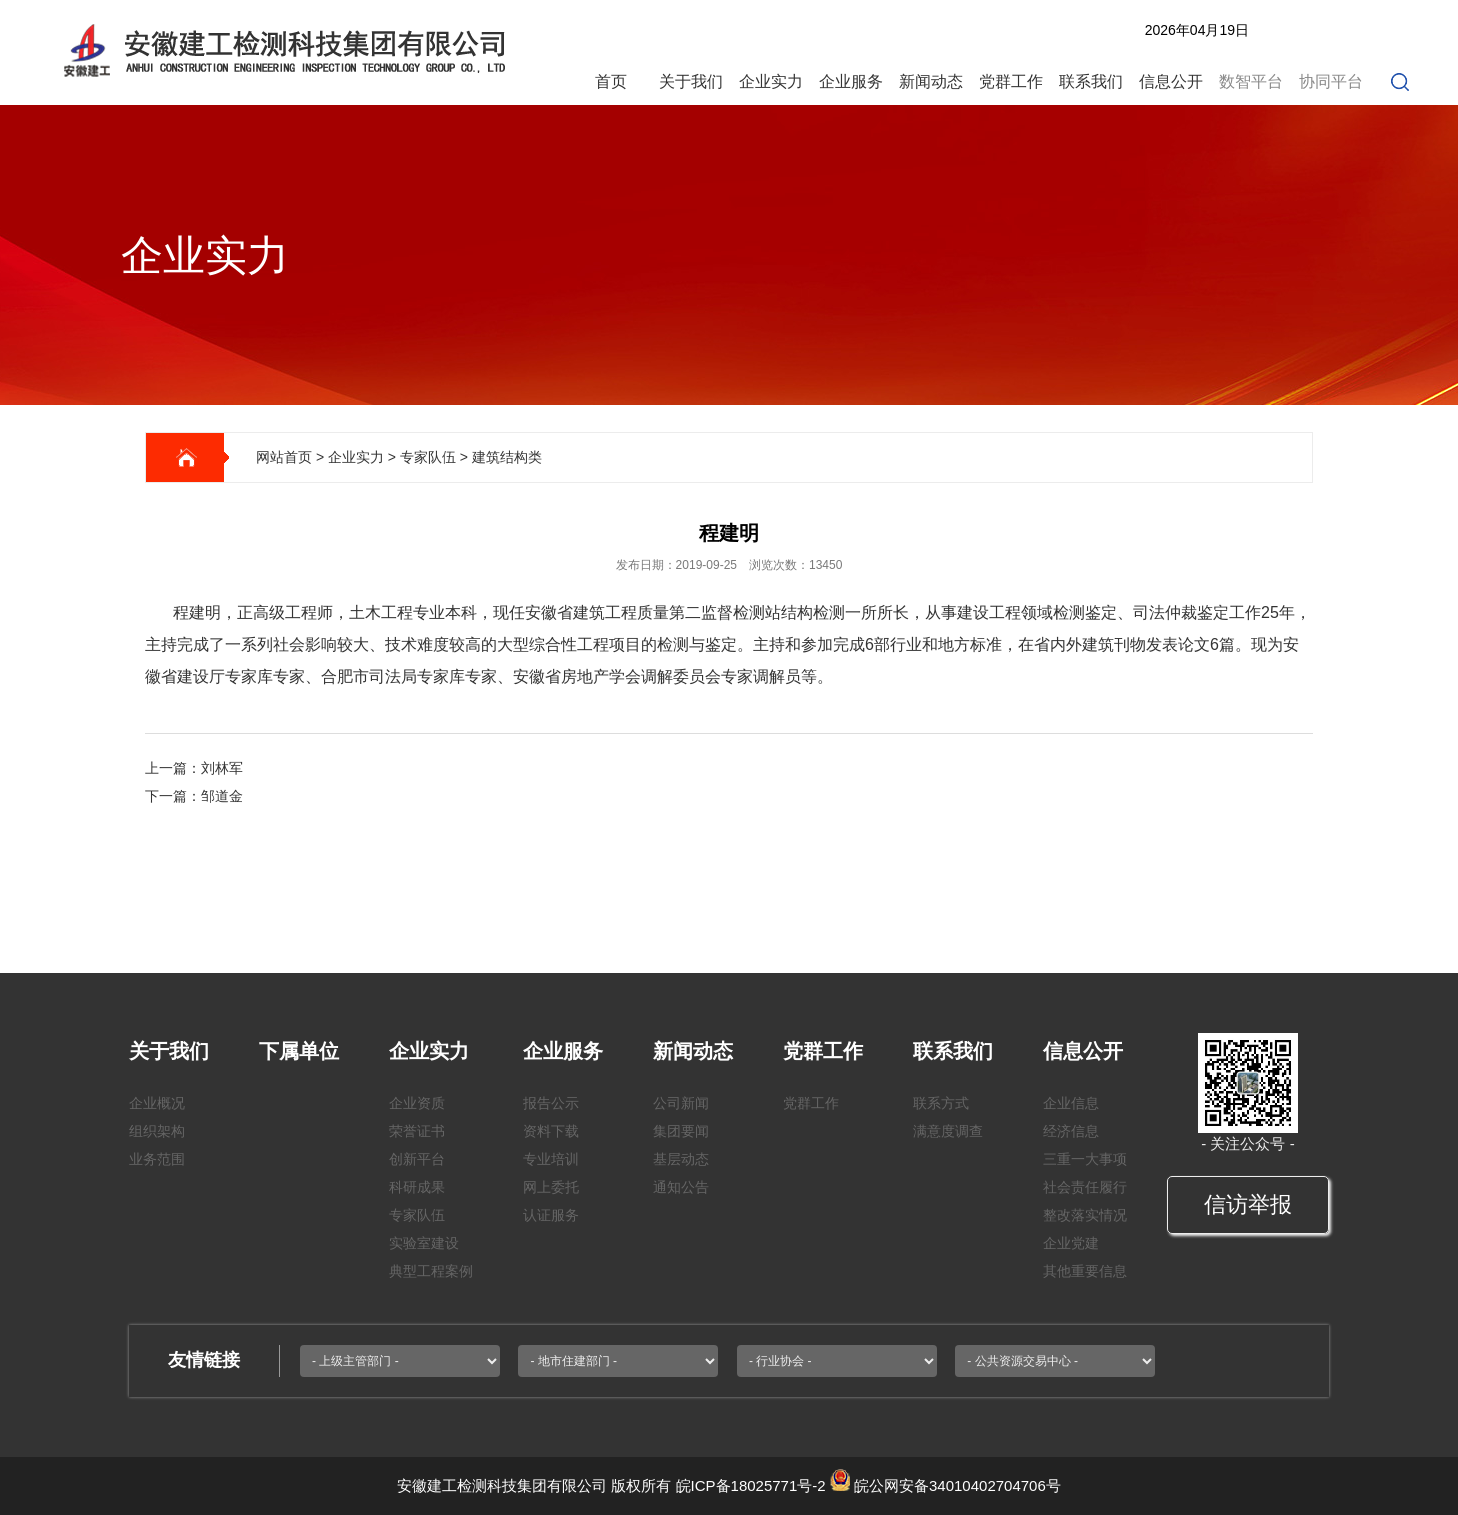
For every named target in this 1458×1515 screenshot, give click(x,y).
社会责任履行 (1085, 1187)
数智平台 (1251, 81)
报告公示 (551, 1103)
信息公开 (1171, 81)
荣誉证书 (417, 1131)
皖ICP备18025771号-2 (751, 1485)
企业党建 (1071, 1243)
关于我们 (691, 81)
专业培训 (551, 1159)
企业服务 (851, 81)
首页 (611, 81)
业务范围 (157, 1159)
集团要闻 (681, 1131)
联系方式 (941, 1103)
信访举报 (1248, 1204)
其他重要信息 (1085, 1271)
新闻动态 (931, 81)
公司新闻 (681, 1103)
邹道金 (222, 796)
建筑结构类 (507, 457)
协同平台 (1331, 81)
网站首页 (284, 457)
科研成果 (417, 1187)
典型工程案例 (431, 1271)
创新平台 (417, 1159)
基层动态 (681, 1159)
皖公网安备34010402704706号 (957, 1485)
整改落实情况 (1085, 1215)
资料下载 (551, 1131)
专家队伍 (428, 457)
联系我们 (1091, 81)
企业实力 (771, 81)
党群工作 (1011, 81)
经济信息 (1071, 1131)
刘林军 (222, 768)
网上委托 (551, 1187)
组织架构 (157, 1131)
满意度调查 (948, 1131)
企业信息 (1071, 1103)
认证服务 (551, 1215)
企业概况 (157, 1103)
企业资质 (417, 1103)
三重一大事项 (1085, 1159)
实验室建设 (424, 1243)
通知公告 (681, 1187)
